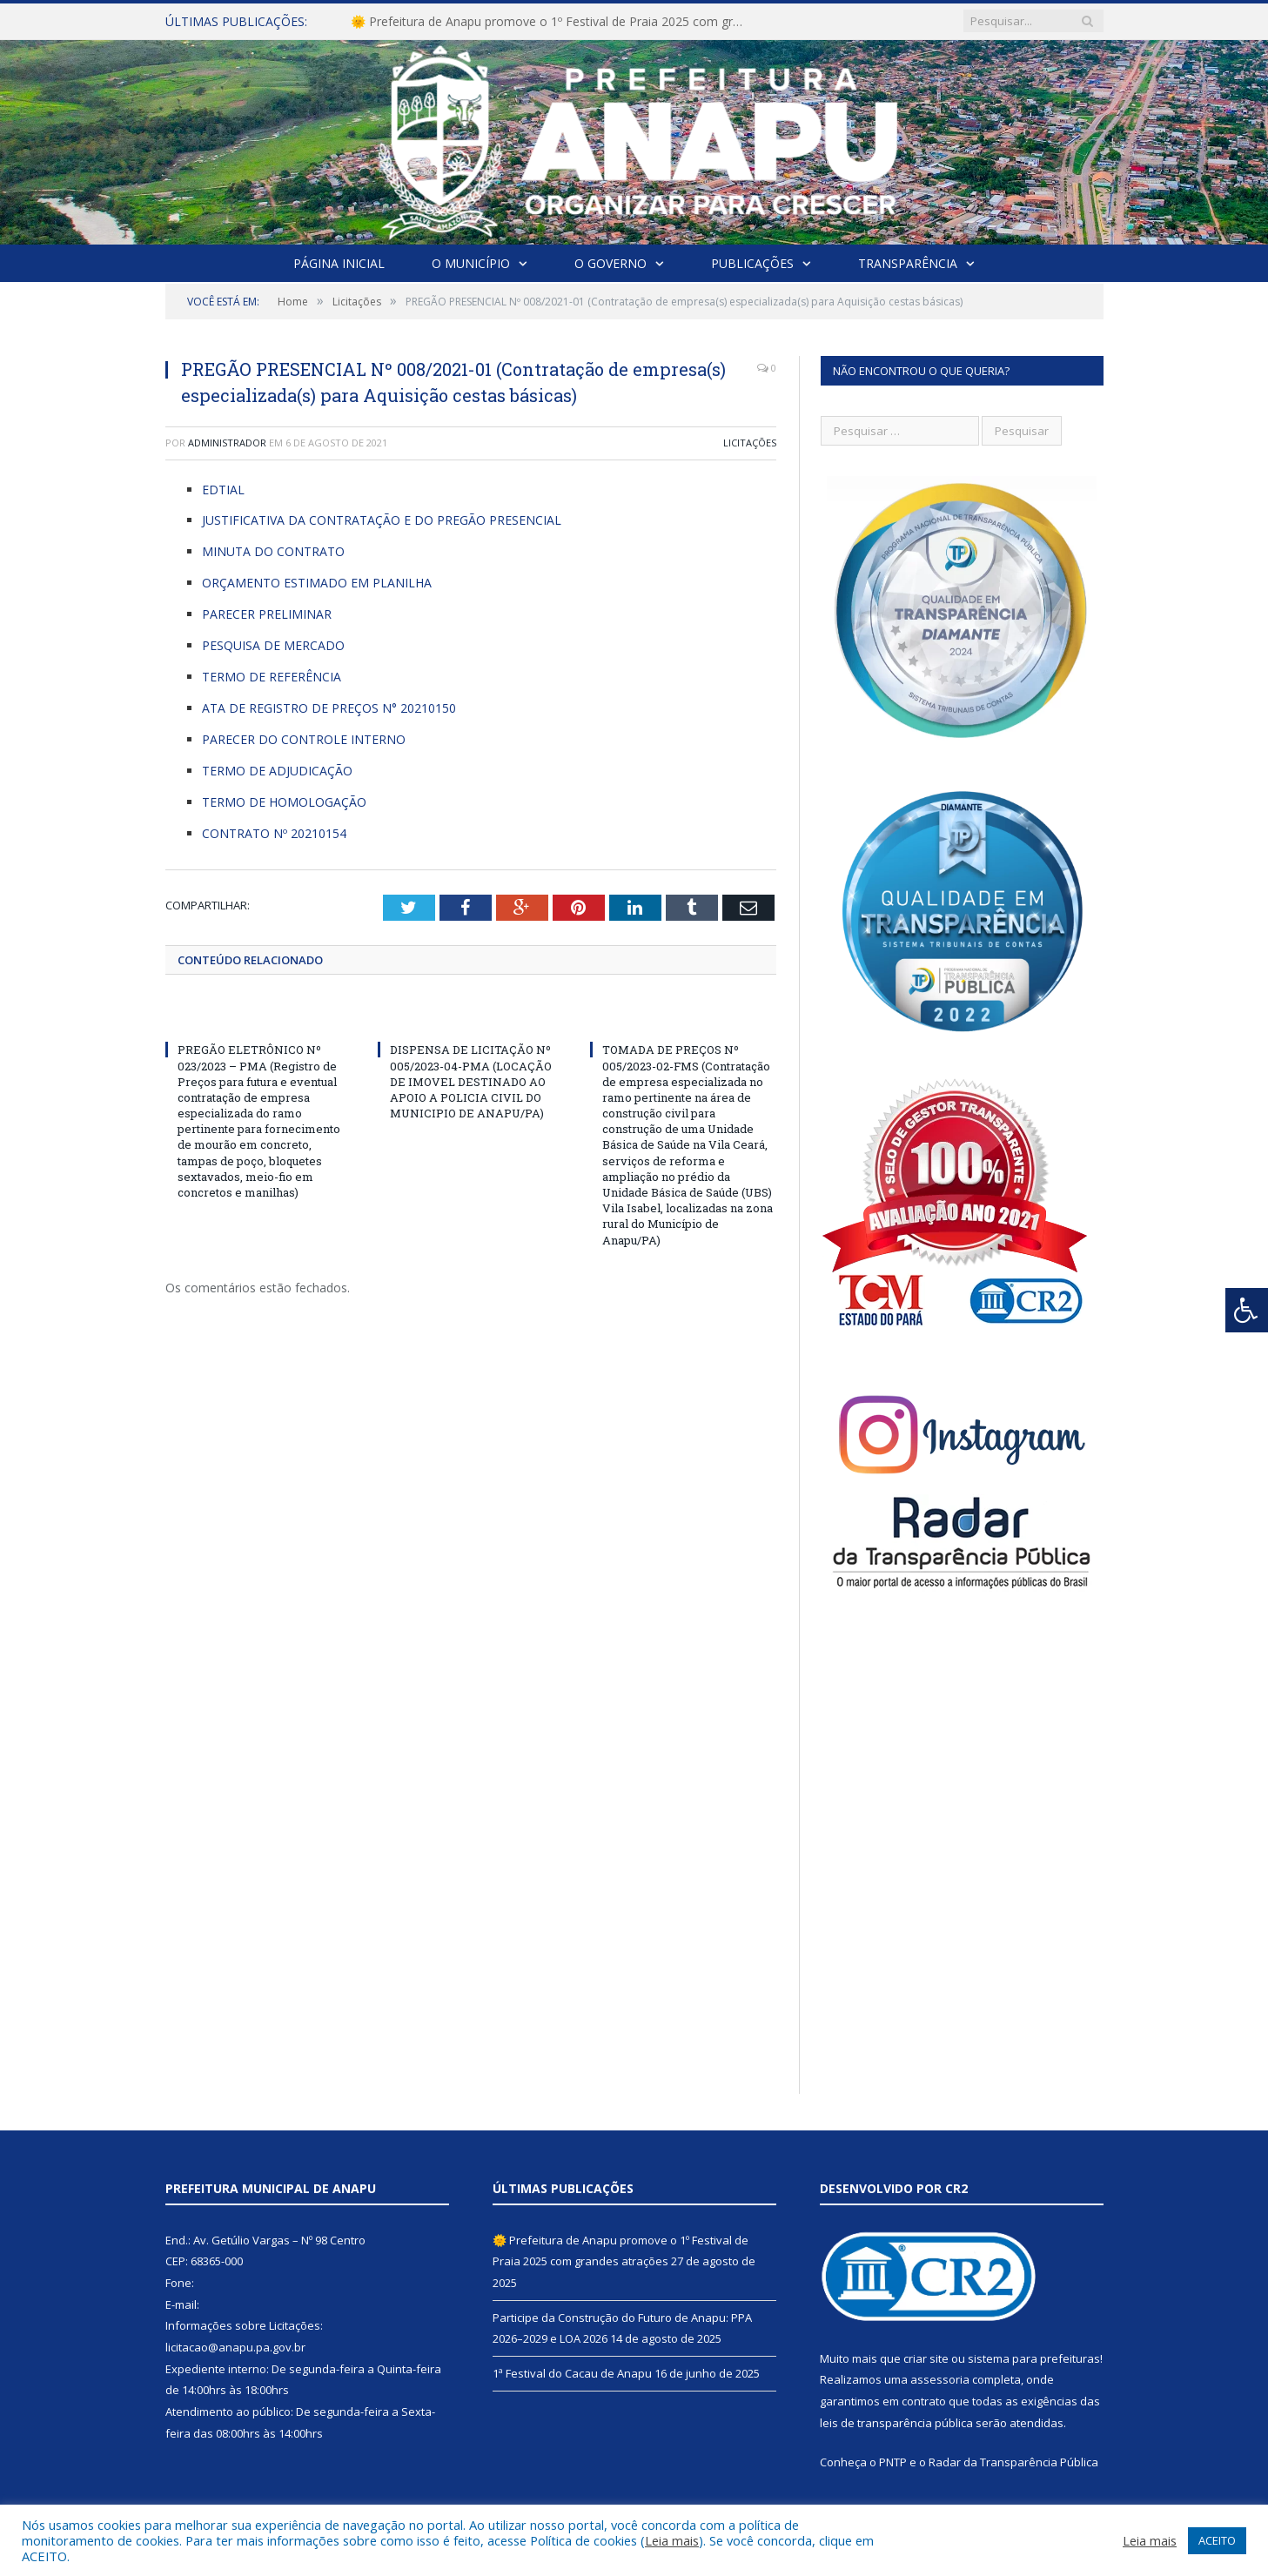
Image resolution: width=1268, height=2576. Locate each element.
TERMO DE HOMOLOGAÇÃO (284, 802)
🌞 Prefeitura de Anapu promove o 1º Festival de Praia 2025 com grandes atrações (551, 22)
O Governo (610, 263)
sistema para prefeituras (1034, 2358)
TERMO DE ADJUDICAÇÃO (277, 770)
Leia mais (672, 2540)
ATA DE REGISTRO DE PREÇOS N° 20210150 (329, 708)
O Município (471, 263)
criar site (926, 2358)
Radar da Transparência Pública (1013, 2462)
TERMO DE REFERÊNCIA (271, 676)
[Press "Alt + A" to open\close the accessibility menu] (1246, 1310)
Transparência (907, 263)
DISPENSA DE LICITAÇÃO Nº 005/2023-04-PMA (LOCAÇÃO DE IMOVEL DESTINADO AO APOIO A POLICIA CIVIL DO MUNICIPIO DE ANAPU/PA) (471, 1081)
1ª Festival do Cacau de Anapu (572, 2373)
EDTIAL (223, 489)
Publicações (752, 263)
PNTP (893, 2462)
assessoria (939, 2379)
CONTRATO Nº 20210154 (274, 833)
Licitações (749, 442)
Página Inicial (339, 263)
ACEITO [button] (1217, 2540)
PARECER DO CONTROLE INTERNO (304, 739)
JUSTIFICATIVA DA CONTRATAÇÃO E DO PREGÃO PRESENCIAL (381, 520)
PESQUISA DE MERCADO (273, 645)
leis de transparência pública (896, 2423)
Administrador (227, 442)
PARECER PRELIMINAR (267, 614)
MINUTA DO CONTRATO (273, 551)
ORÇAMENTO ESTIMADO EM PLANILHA (317, 582)
